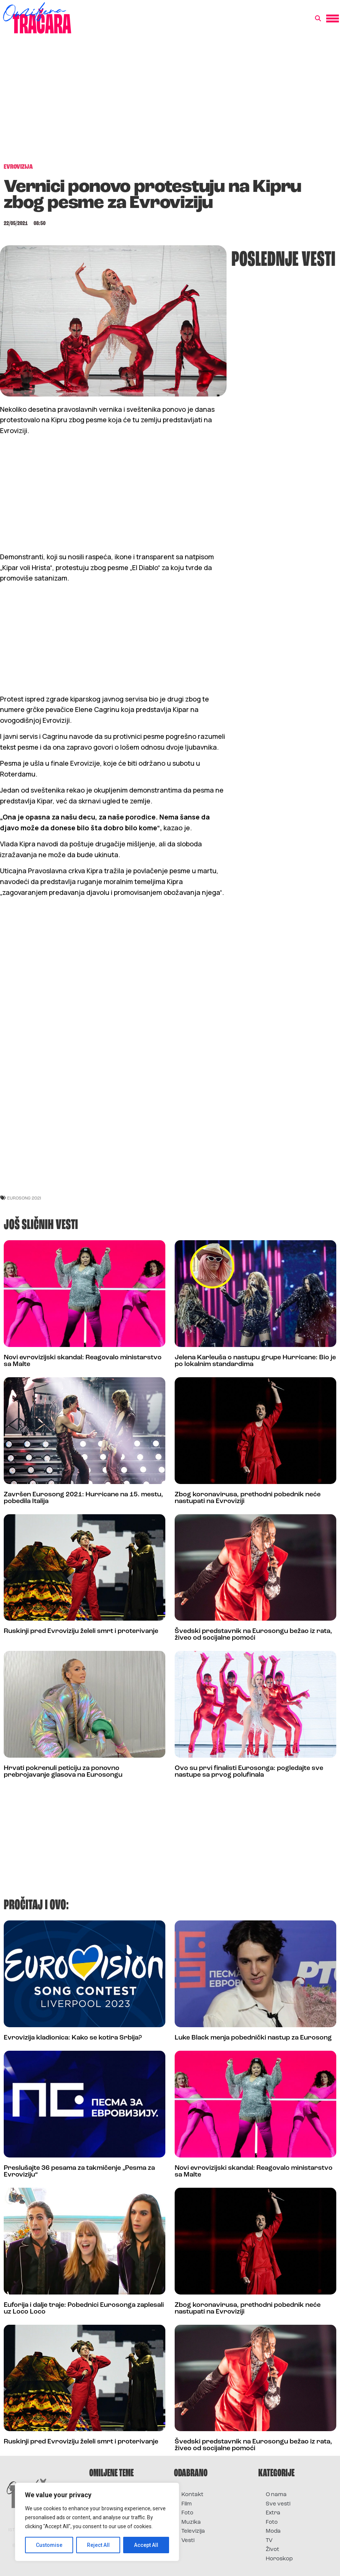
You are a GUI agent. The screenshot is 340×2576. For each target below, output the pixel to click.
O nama (276, 2495)
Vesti (187, 2541)
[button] (318, 18)
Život (272, 2549)
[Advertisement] (170, 102)
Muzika (191, 2522)
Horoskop (279, 2559)
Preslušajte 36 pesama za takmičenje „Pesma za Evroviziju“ (79, 2171)
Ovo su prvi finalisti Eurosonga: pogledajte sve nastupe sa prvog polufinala (249, 1772)
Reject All (98, 2545)
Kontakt (192, 2495)
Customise (49, 2545)
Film (186, 2504)
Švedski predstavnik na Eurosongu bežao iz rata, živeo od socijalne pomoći (253, 1635)
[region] (97, 2522)
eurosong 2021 (24, 1197)
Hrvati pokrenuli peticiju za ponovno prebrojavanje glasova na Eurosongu (63, 1772)
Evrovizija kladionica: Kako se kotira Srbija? (73, 2037)
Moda (273, 2531)
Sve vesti (278, 2504)
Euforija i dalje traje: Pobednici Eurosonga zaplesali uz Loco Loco (84, 2308)
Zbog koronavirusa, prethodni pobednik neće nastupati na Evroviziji (248, 1498)
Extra (273, 2513)
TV (269, 2541)
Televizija (193, 2531)
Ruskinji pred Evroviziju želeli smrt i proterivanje (81, 1631)
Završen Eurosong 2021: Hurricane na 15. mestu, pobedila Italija (83, 1498)
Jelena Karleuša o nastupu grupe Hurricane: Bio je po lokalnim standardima (255, 1361)
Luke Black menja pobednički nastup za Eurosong (253, 2037)
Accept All (146, 2545)
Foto (187, 2513)
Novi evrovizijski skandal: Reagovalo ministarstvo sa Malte (83, 1361)
